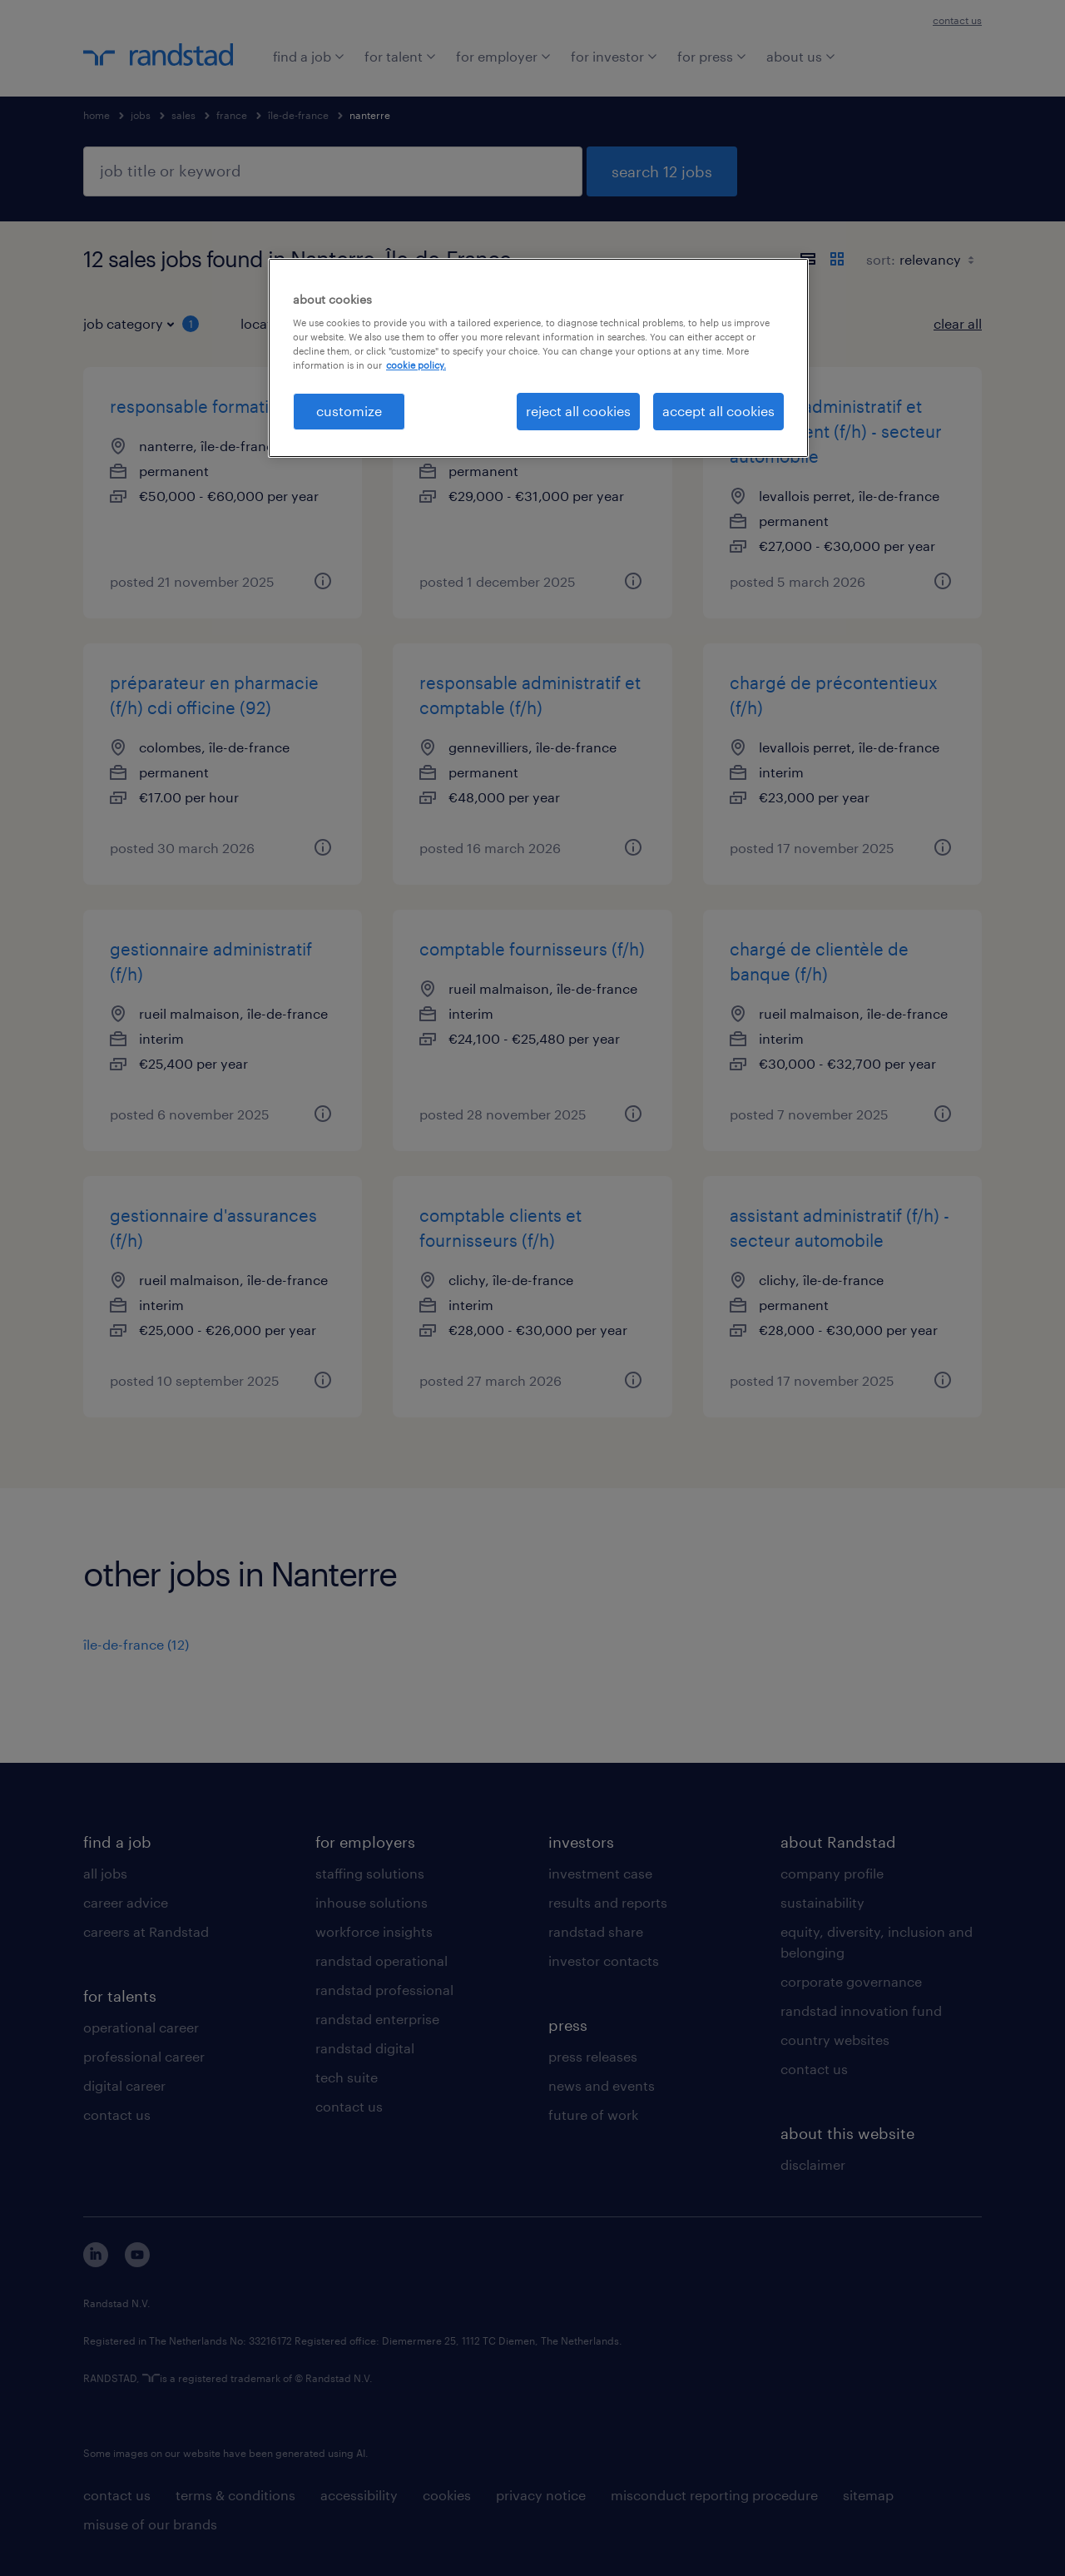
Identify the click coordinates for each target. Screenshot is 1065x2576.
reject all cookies (578, 411)
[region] (538, 358)
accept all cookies (718, 411)
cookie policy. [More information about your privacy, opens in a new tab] (416, 365)
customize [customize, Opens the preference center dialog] (349, 411)
